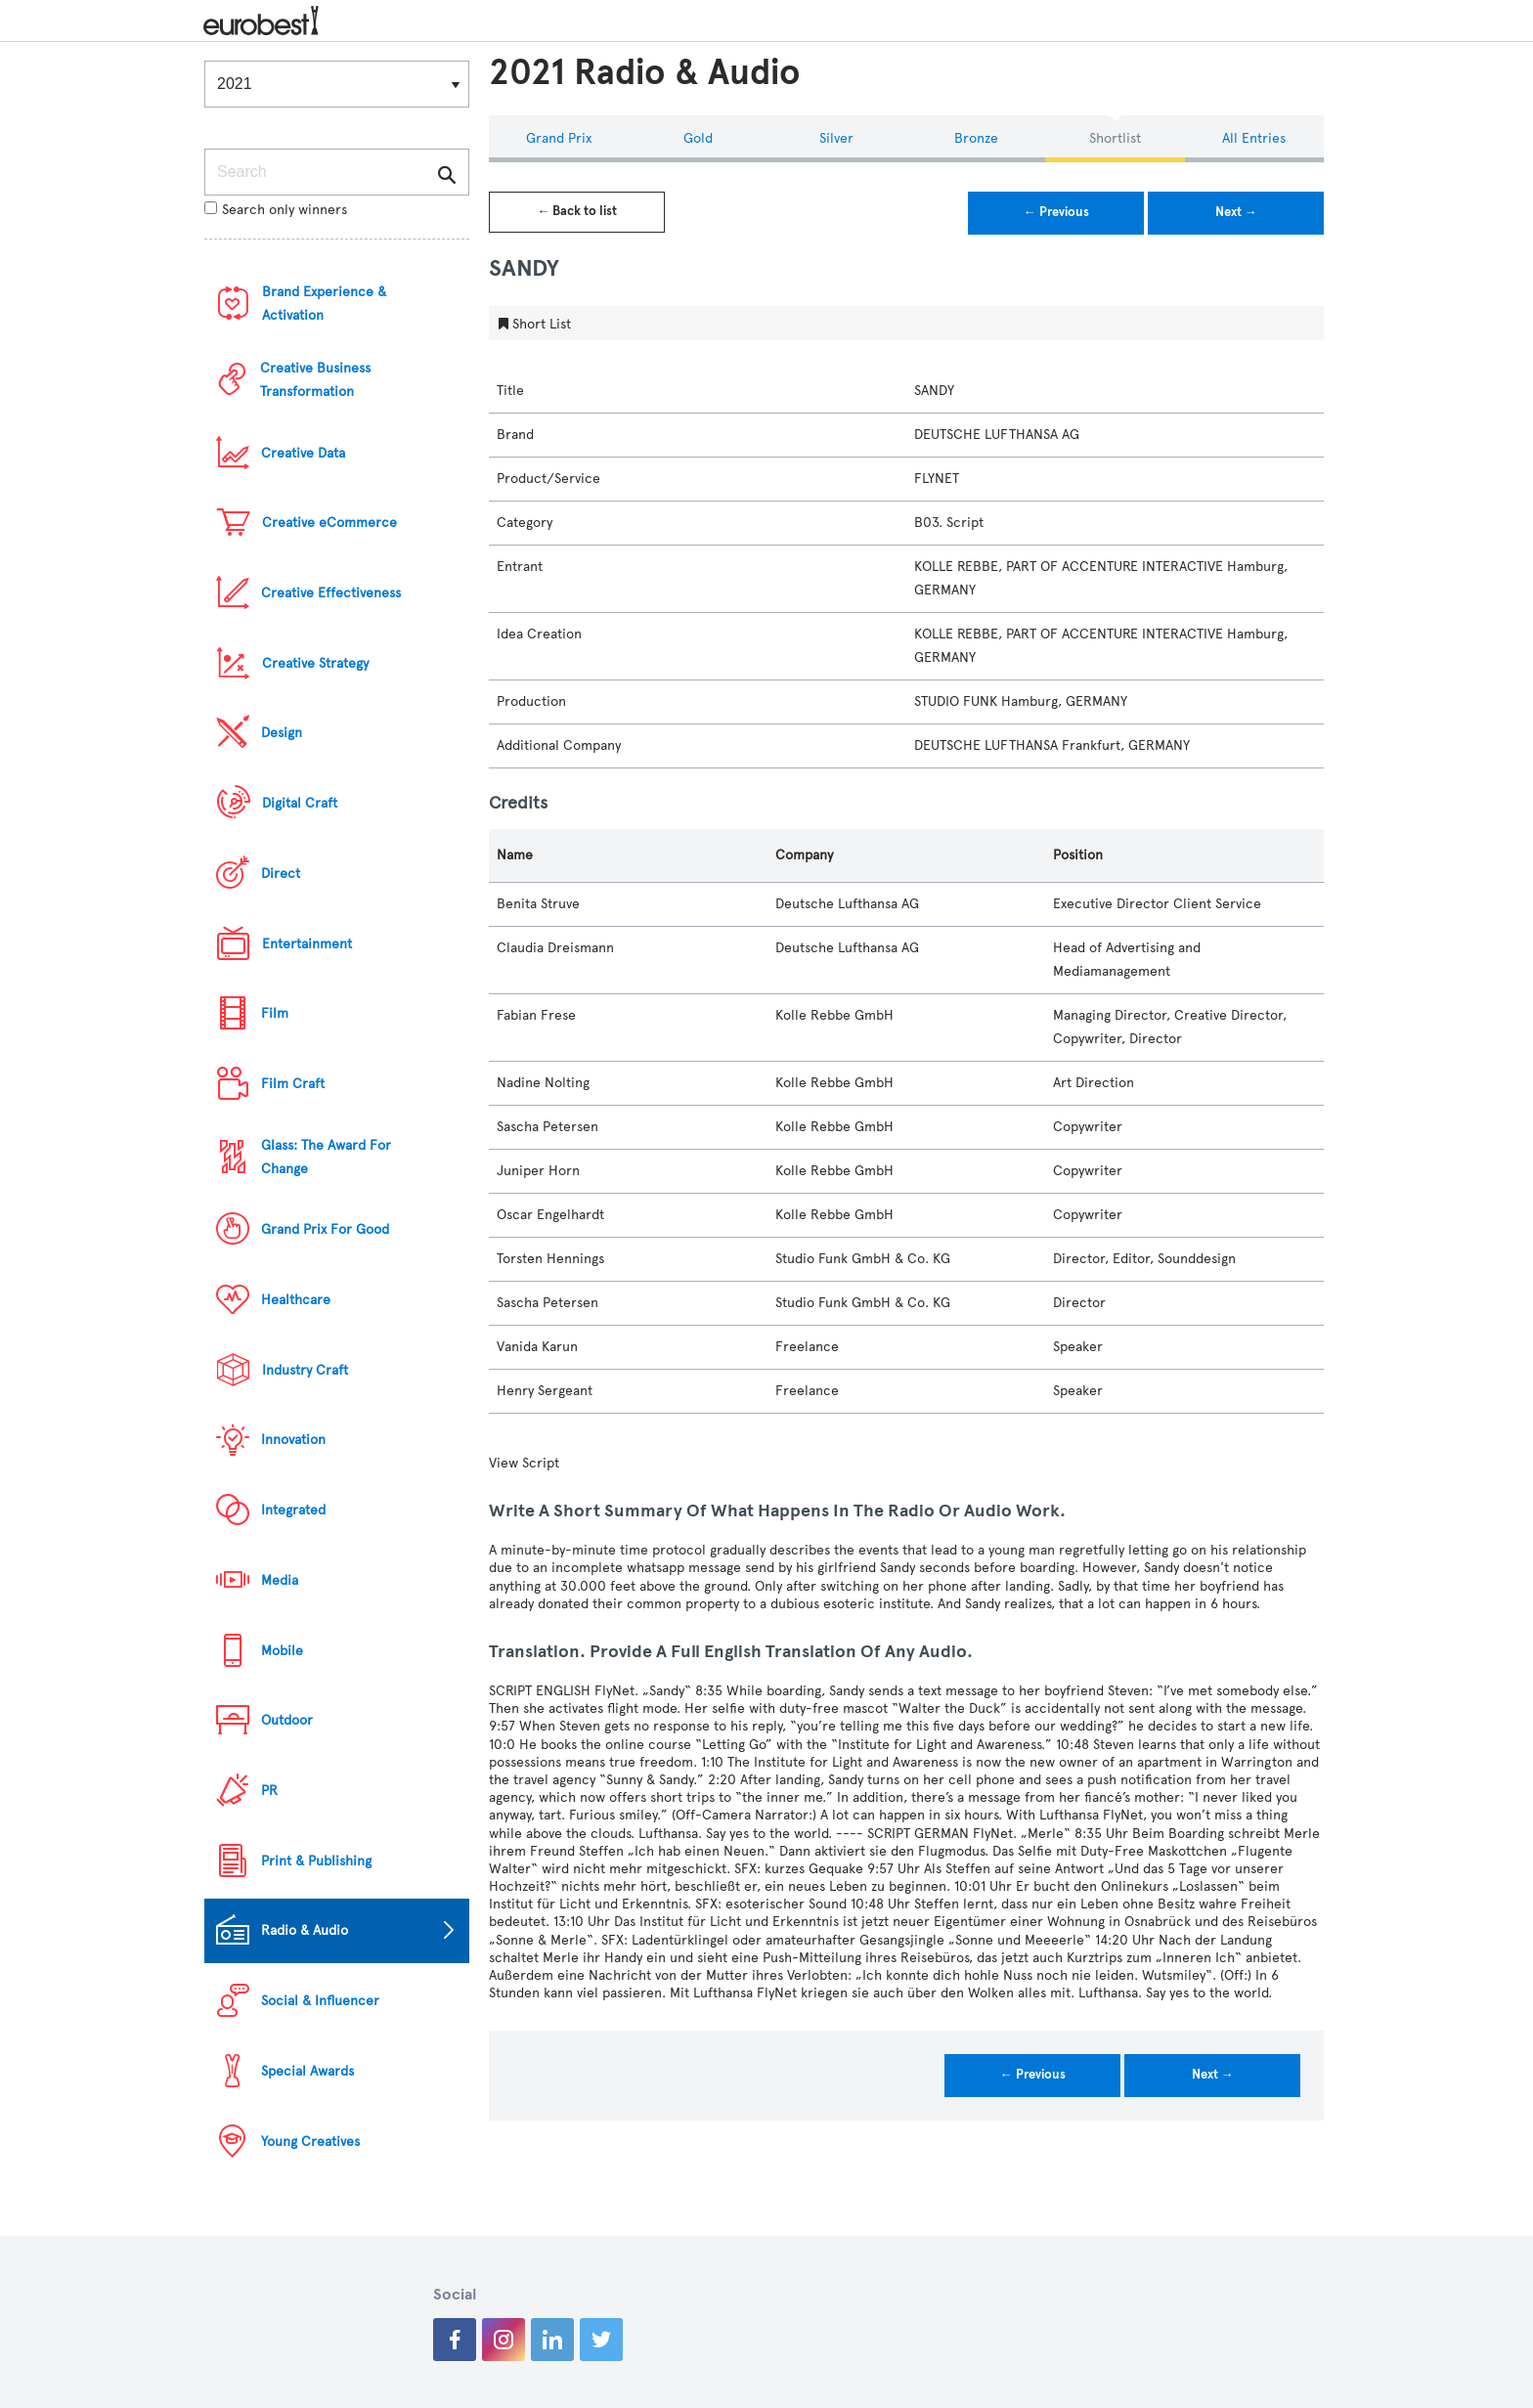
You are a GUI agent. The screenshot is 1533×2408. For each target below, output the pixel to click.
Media (279, 1580)
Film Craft (293, 1083)
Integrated (293, 1510)
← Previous (1056, 212)
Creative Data (303, 453)
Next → (1236, 212)
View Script (524, 1463)
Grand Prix (558, 138)
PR (269, 1790)
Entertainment (307, 944)
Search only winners (275, 209)
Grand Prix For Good (325, 1229)
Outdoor (287, 1720)
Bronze (976, 138)
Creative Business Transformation (315, 380)
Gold (698, 138)
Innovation (293, 1439)
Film (274, 1013)
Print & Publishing (316, 1861)
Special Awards (307, 2071)
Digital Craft (299, 803)
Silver (836, 138)
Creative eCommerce (329, 522)
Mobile (282, 1650)
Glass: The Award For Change (326, 1157)
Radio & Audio (304, 1930)
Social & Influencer (320, 2000)
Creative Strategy (315, 663)
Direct (280, 873)
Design (281, 732)
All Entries (1254, 138)
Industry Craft (305, 1370)
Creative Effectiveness (331, 593)
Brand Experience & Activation (324, 304)
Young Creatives (310, 2141)
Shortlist (1115, 138)
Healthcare (295, 1300)
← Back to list (577, 211)
